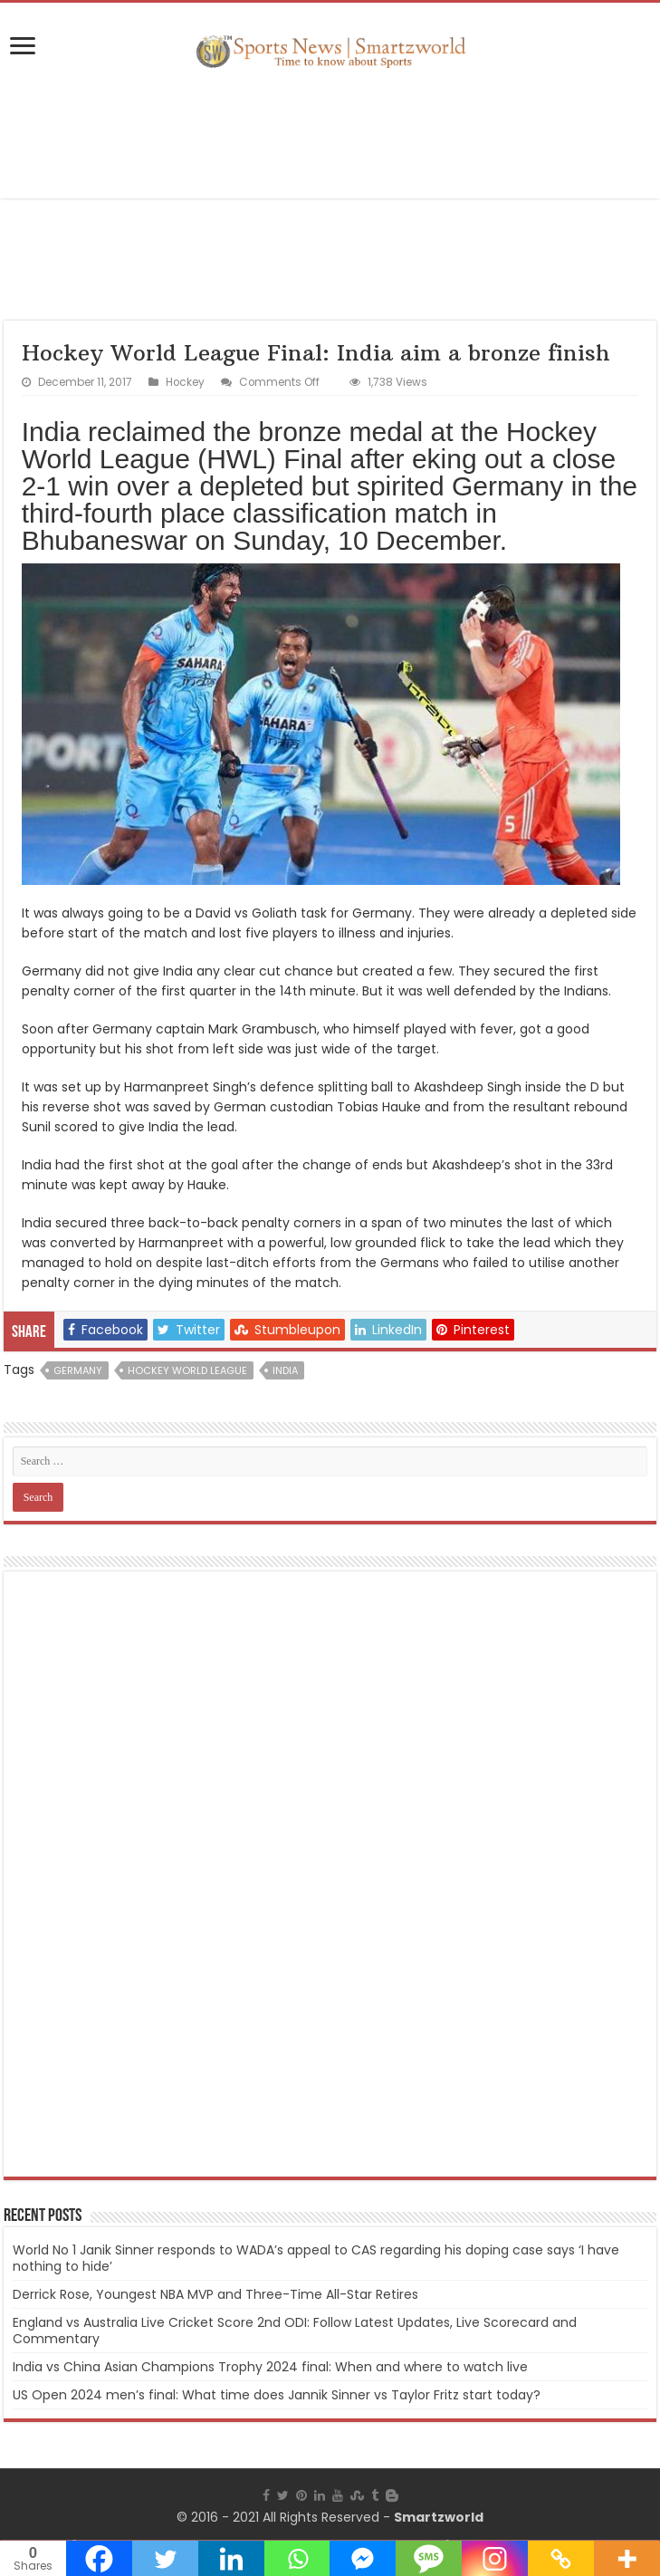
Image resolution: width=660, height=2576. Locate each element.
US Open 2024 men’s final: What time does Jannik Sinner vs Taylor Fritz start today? (276, 2395)
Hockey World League (187, 1370)
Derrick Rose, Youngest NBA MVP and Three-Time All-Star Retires (215, 2294)
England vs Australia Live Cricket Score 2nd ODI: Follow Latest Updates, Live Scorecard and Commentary (295, 2330)
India (285, 1370)
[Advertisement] (330, 135)
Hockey (185, 382)
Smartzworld (438, 2517)
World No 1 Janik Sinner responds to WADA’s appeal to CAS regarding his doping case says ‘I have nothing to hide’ (316, 2258)
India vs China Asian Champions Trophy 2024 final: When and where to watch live (270, 2367)
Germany (77, 1370)
